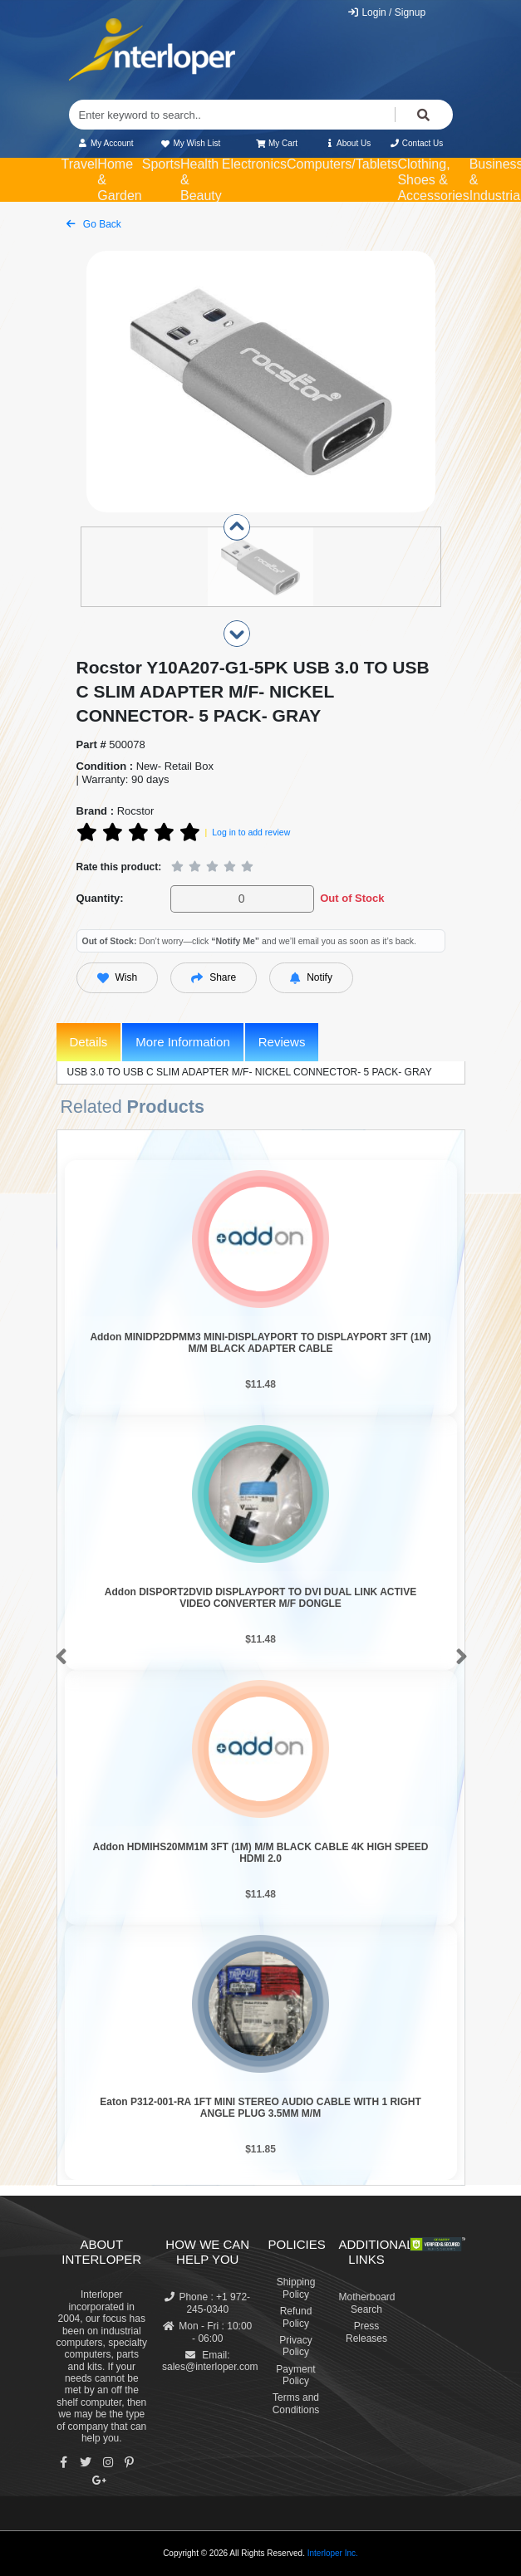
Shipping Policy (296, 2287)
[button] (57, 1657)
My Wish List (190, 143)
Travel (79, 164)
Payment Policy (295, 2375)
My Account (106, 143)
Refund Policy (296, 2317)
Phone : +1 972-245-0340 (207, 2302)
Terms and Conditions (296, 2403)
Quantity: (100, 898)
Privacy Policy (295, 2346)
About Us (347, 143)
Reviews (282, 1042)
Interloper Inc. (332, 2553)
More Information (182, 1042)
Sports (161, 164)
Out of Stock (352, 898)
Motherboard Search (367, 2302)
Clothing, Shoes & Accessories (433, 180)
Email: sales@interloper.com (210, 2361)
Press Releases (366, 2331)
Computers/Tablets (342, 164)
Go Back (93, 224)
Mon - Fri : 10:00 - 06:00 (207, 2331)
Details (89, 1042)
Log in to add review (251, 832)
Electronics (254, 164)
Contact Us (417, 143)
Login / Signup (386, 12)
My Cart (277, 143)
